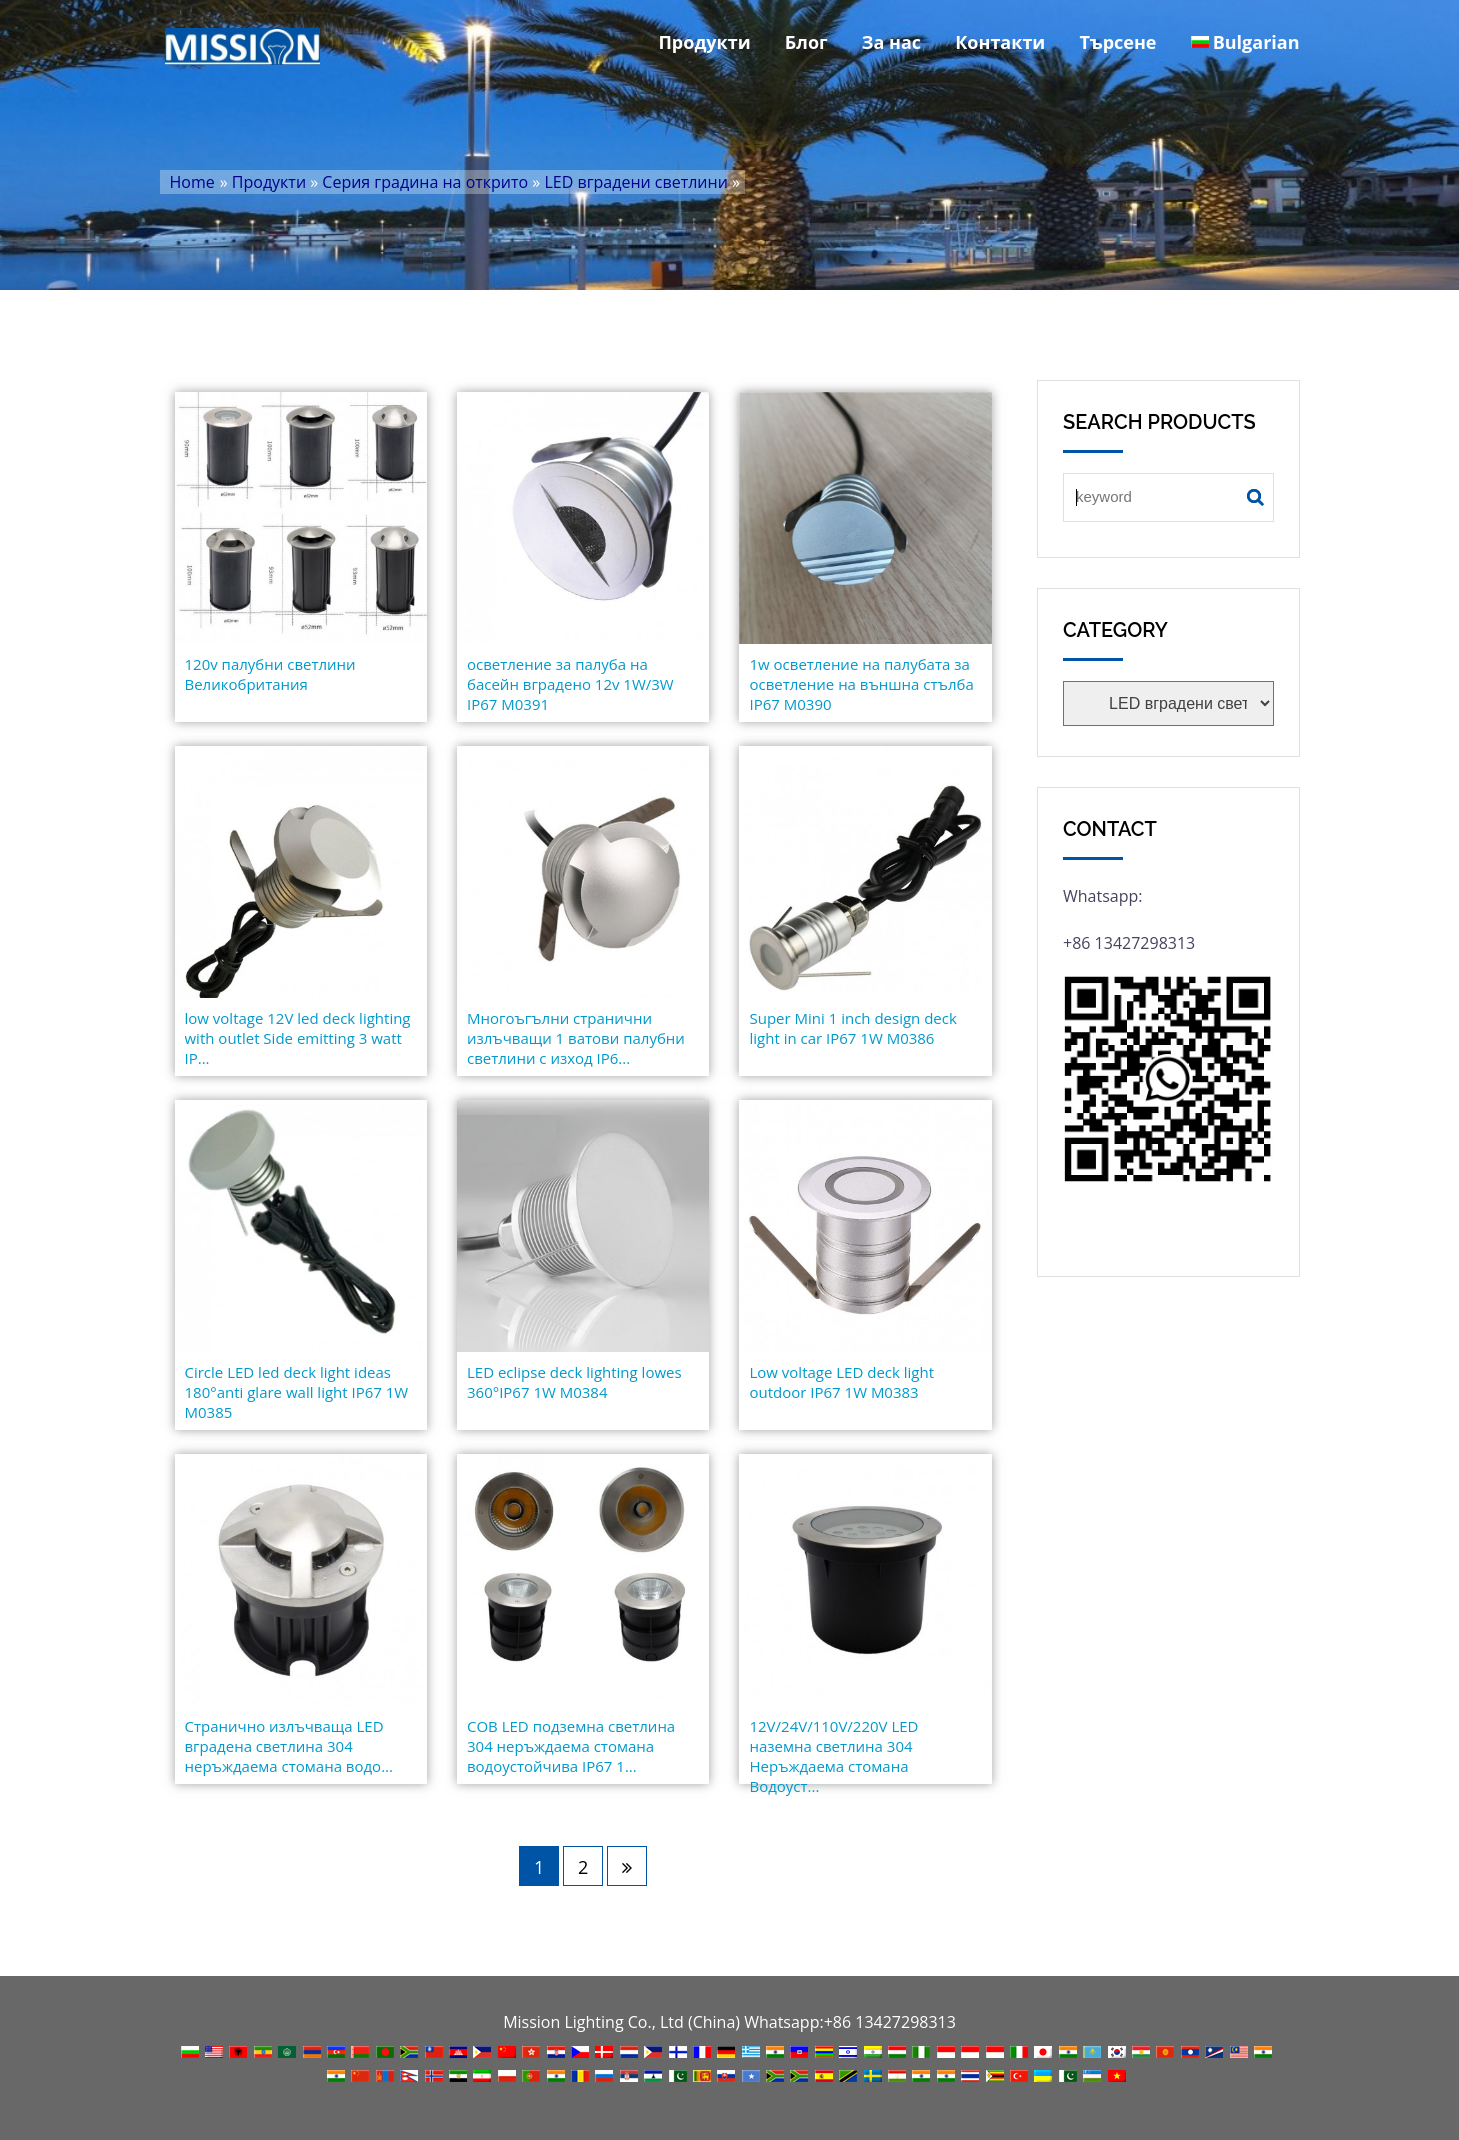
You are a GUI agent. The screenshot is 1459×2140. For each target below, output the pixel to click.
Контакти (1000, 42)
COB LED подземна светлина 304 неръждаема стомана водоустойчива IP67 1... (571, 1746)
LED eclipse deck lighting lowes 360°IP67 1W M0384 (574, 1382)
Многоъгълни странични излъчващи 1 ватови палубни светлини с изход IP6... (576, 1038)
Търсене (1117, 42)
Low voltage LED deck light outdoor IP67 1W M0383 (841, 1382)
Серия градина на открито (425, 182)
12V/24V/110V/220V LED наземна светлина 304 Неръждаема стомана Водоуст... (833, 1756)
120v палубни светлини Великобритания (270, 674)
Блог (806, 42)
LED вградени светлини (635, 182)
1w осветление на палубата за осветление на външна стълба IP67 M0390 (861, 684)
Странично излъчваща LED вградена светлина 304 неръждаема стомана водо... (289, 1746)
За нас (891, 42)
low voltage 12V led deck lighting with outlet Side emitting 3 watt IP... (298, 1038)
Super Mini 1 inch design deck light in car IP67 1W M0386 (852, 1028)
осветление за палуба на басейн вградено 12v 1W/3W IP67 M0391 (570, 684)
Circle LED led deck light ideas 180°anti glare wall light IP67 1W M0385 (297, 1392)
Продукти (704, 42)
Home (192, 182)
